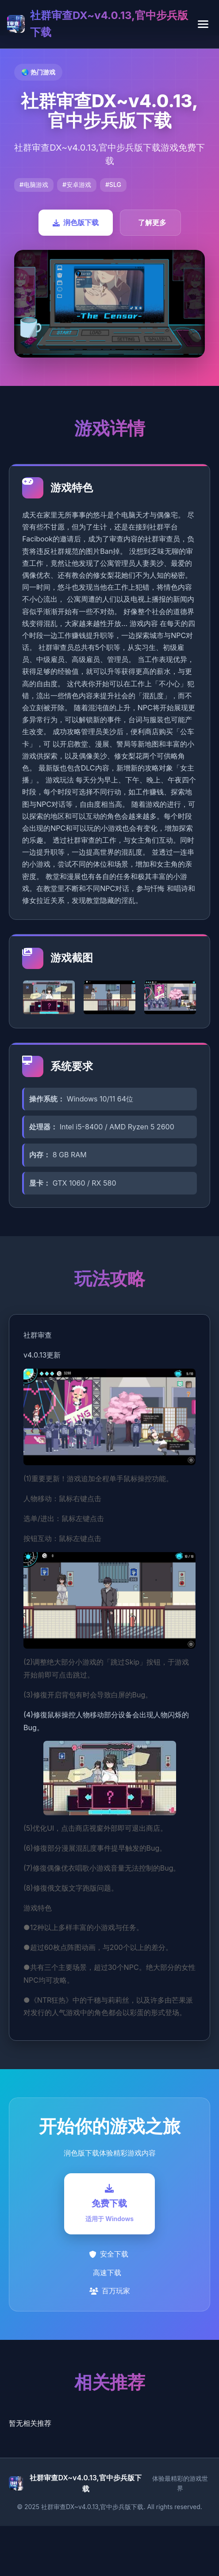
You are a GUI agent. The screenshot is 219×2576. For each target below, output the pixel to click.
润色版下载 (76, 222)
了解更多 (152, 222)
